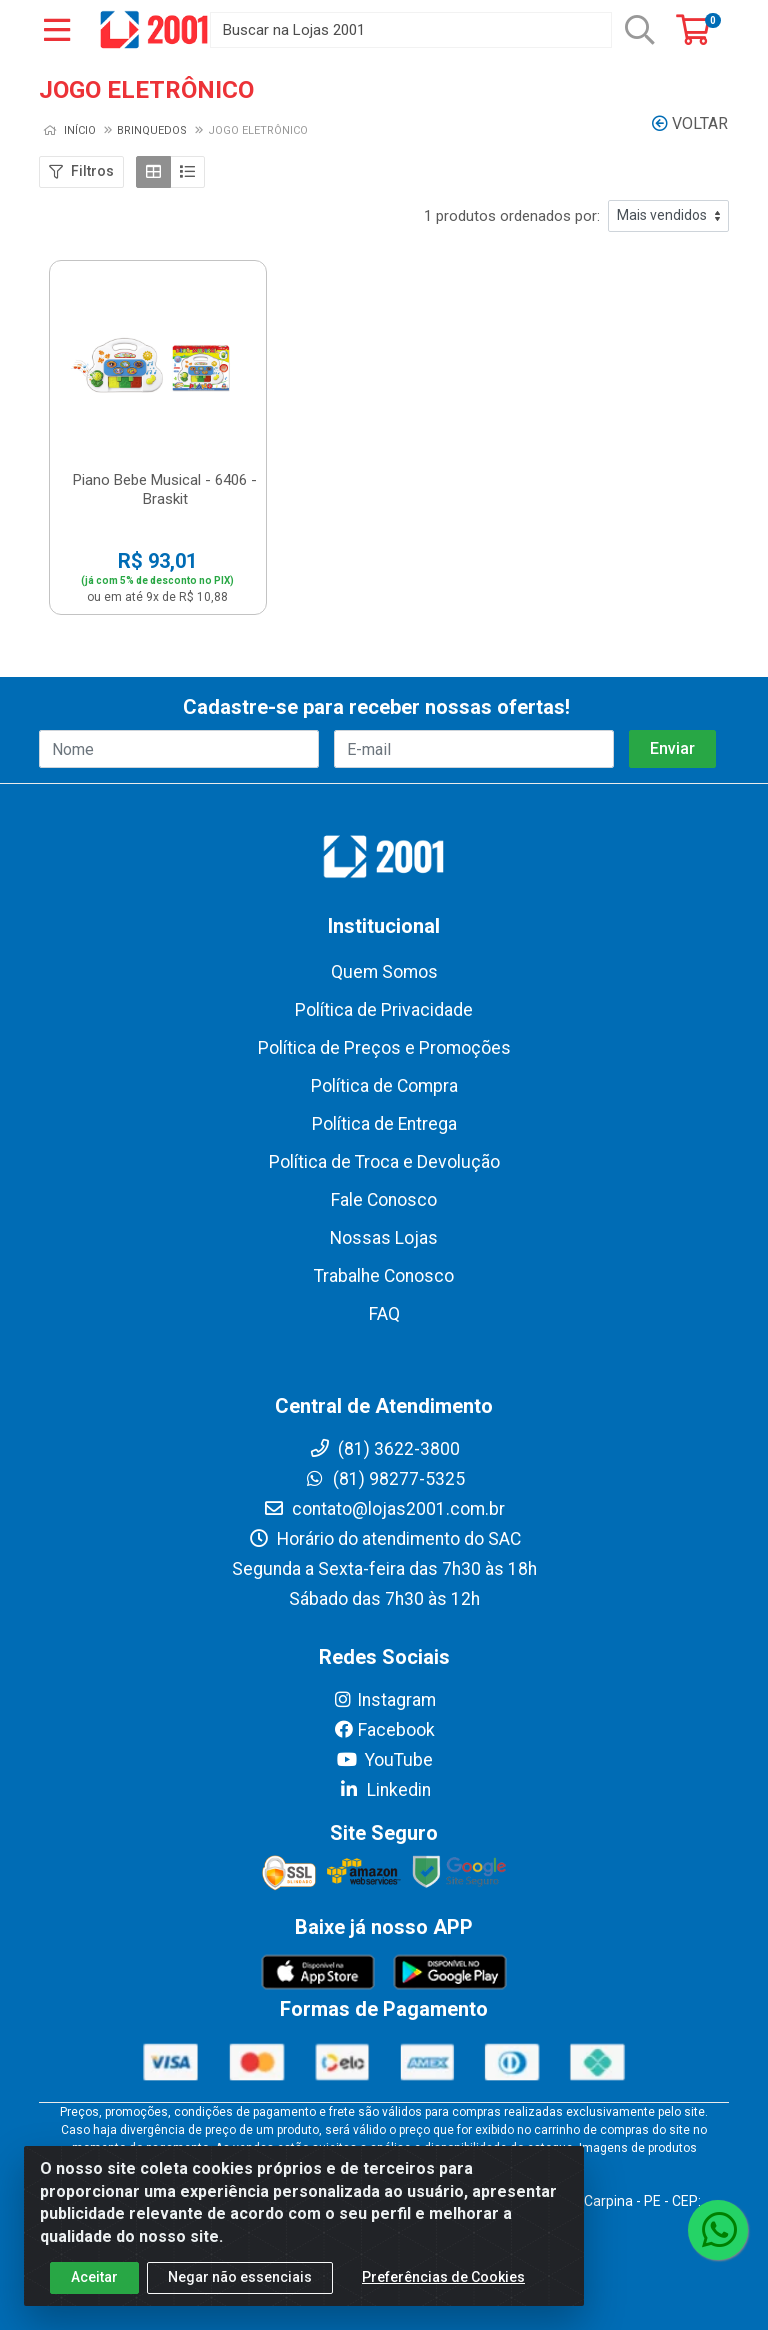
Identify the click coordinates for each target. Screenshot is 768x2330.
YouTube (384, 1760)
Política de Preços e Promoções (384, 1048)
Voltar (690, 123)
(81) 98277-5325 (384, 1479)
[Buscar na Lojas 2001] (411, 30)
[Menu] (57, 30)
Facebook (384, 1730)
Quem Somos (384, 972)
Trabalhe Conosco (384, 1276)
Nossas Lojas (384, 1238)
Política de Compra (384, 1086)
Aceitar (94, 2296)
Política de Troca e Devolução (384, 1162)
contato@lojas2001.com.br (384, 1509)
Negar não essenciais (240, 2296)
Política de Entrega (384, 1124)
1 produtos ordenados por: (512, 216)
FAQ (384, 1314)
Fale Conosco (384, 1200)
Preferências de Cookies (443, 2296)
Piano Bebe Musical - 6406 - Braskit (165, 489)
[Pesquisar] (640, 30)
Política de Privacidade (384, 1010)
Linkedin (384, 1790)
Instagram (384, 1700)
